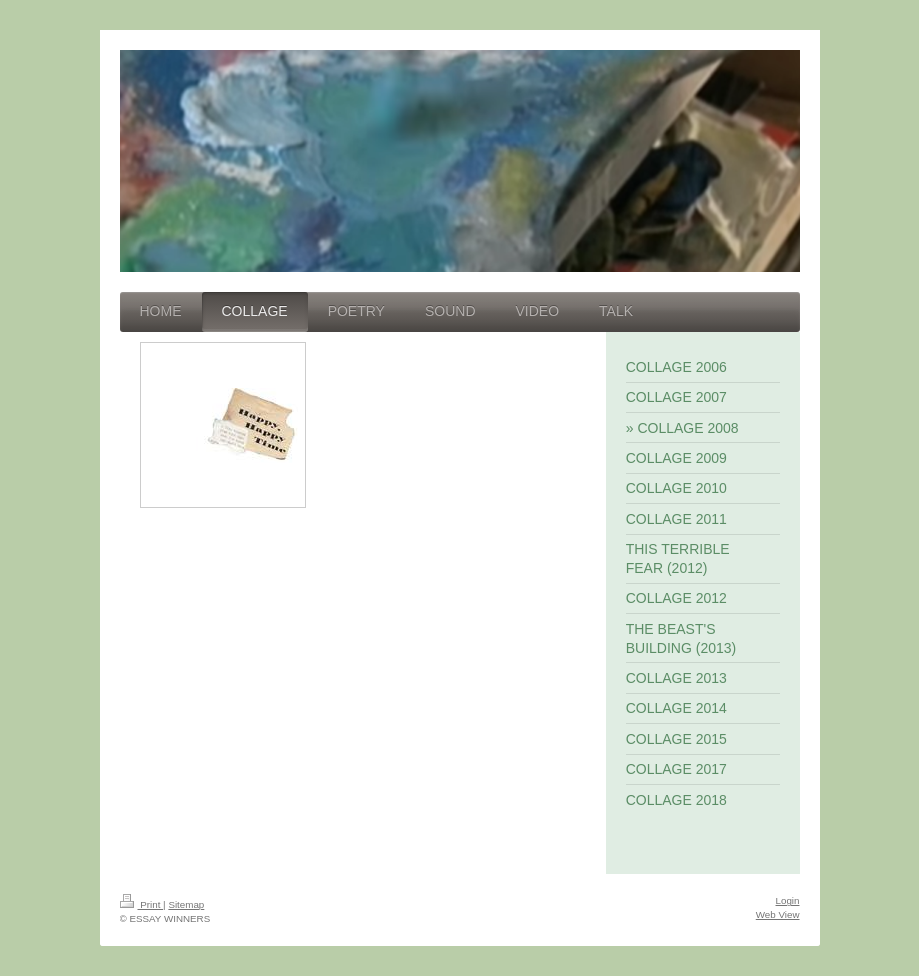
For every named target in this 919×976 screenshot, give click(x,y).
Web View (778, 914)
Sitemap (186, 904)
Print (142, 904)
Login (788, 900)
